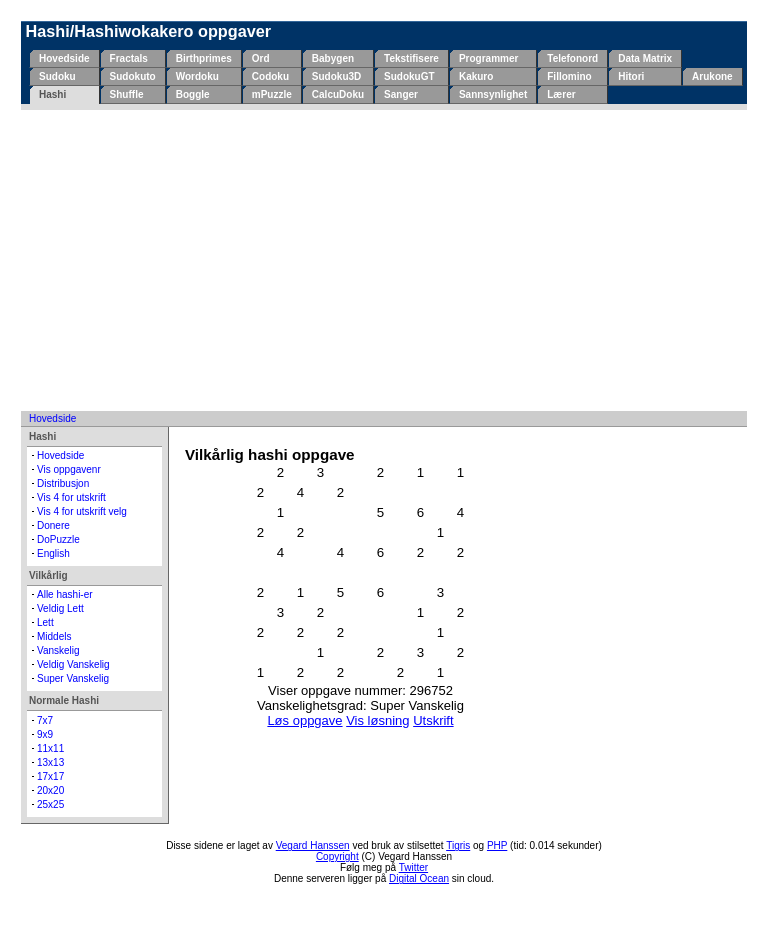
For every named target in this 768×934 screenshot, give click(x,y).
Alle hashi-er (65, 594)
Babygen (333, 58)
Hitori (631, 76)
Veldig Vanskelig (73, 664)
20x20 (50, 790)
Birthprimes (204, 58)
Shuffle (127, 94)
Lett (45, 622)
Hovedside (64, 58)
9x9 (45, 734)
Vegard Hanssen (313, 845)
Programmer (488, 58)
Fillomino (569, 76)
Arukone (712, 76)
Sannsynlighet (493, 94)
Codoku (270, 76)
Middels (54, 636)
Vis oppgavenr (69, 469)
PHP (497, 845)
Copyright (337, 856)
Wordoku (197, 76)
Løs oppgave (304, 720)
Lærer (561, 94)
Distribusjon (63, 483)
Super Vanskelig (73, 678)
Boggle (193, 94)
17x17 (50, 776)
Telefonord (572, 58)
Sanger (401, 94)
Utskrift (433, 720)
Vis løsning (377, 720)
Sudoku (57, 76)
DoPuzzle (58, 539)
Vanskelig (58, 650)
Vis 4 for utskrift (71, 497)
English (53, 553)
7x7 (45, 720)
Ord (261, 58)
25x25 (50, 804)
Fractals (129, 58)
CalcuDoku (338, 94)
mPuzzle (272, 94)
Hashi (52, 94)
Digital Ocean (419, 878)
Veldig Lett (60, 608)
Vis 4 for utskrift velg (82, 511)
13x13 (50, 762)
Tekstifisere (411, 58)
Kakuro (476, 76)
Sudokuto (133, 76)
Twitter (413, 867)
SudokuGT (409, 76)
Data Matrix (645, 58)
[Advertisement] (384, 260)
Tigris (458, 845)
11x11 (50, 748)
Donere (53, 525)
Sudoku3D (336, 76)
